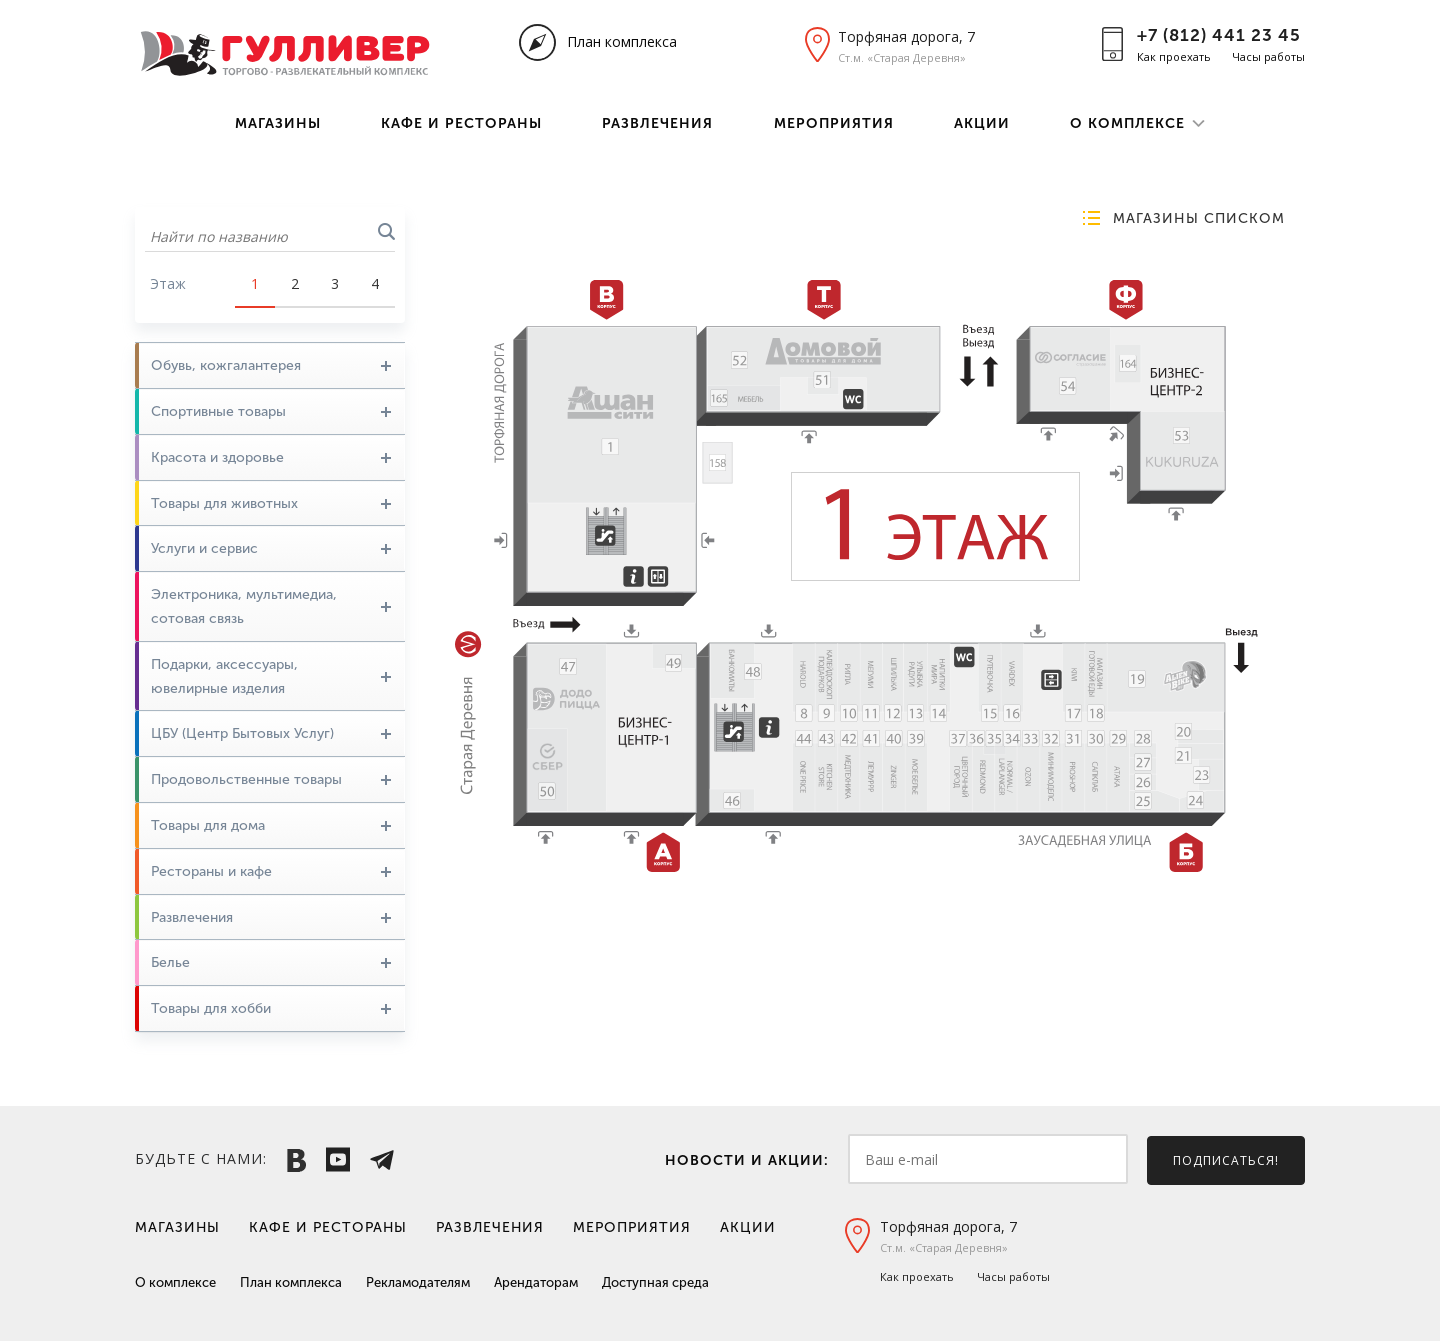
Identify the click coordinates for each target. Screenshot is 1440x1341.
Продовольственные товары (271, 779)
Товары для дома (271, 825)
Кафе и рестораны (461, 123)
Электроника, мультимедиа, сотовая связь (271, 606)
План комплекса (622, 41)
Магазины (278, 123)
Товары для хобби (271, 1008)
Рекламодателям (418, 1282)
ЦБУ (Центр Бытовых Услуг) (271, 733)
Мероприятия (834, 123)
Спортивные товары (271, 411)
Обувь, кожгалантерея (271, 365)
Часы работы (1268, 56)
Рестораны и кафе (271, 871)
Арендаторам (536, 1282)
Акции (982, 123)
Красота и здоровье (271, 457)
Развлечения (657, 123)
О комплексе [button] (1127, 123)
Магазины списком (1199, 218)
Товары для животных (271, 503)
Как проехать (1174, 56)
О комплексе (175, 1282)
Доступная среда (655, 1282)
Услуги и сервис (271, 548)
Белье (271, 962)
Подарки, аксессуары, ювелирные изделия (271, 676)
